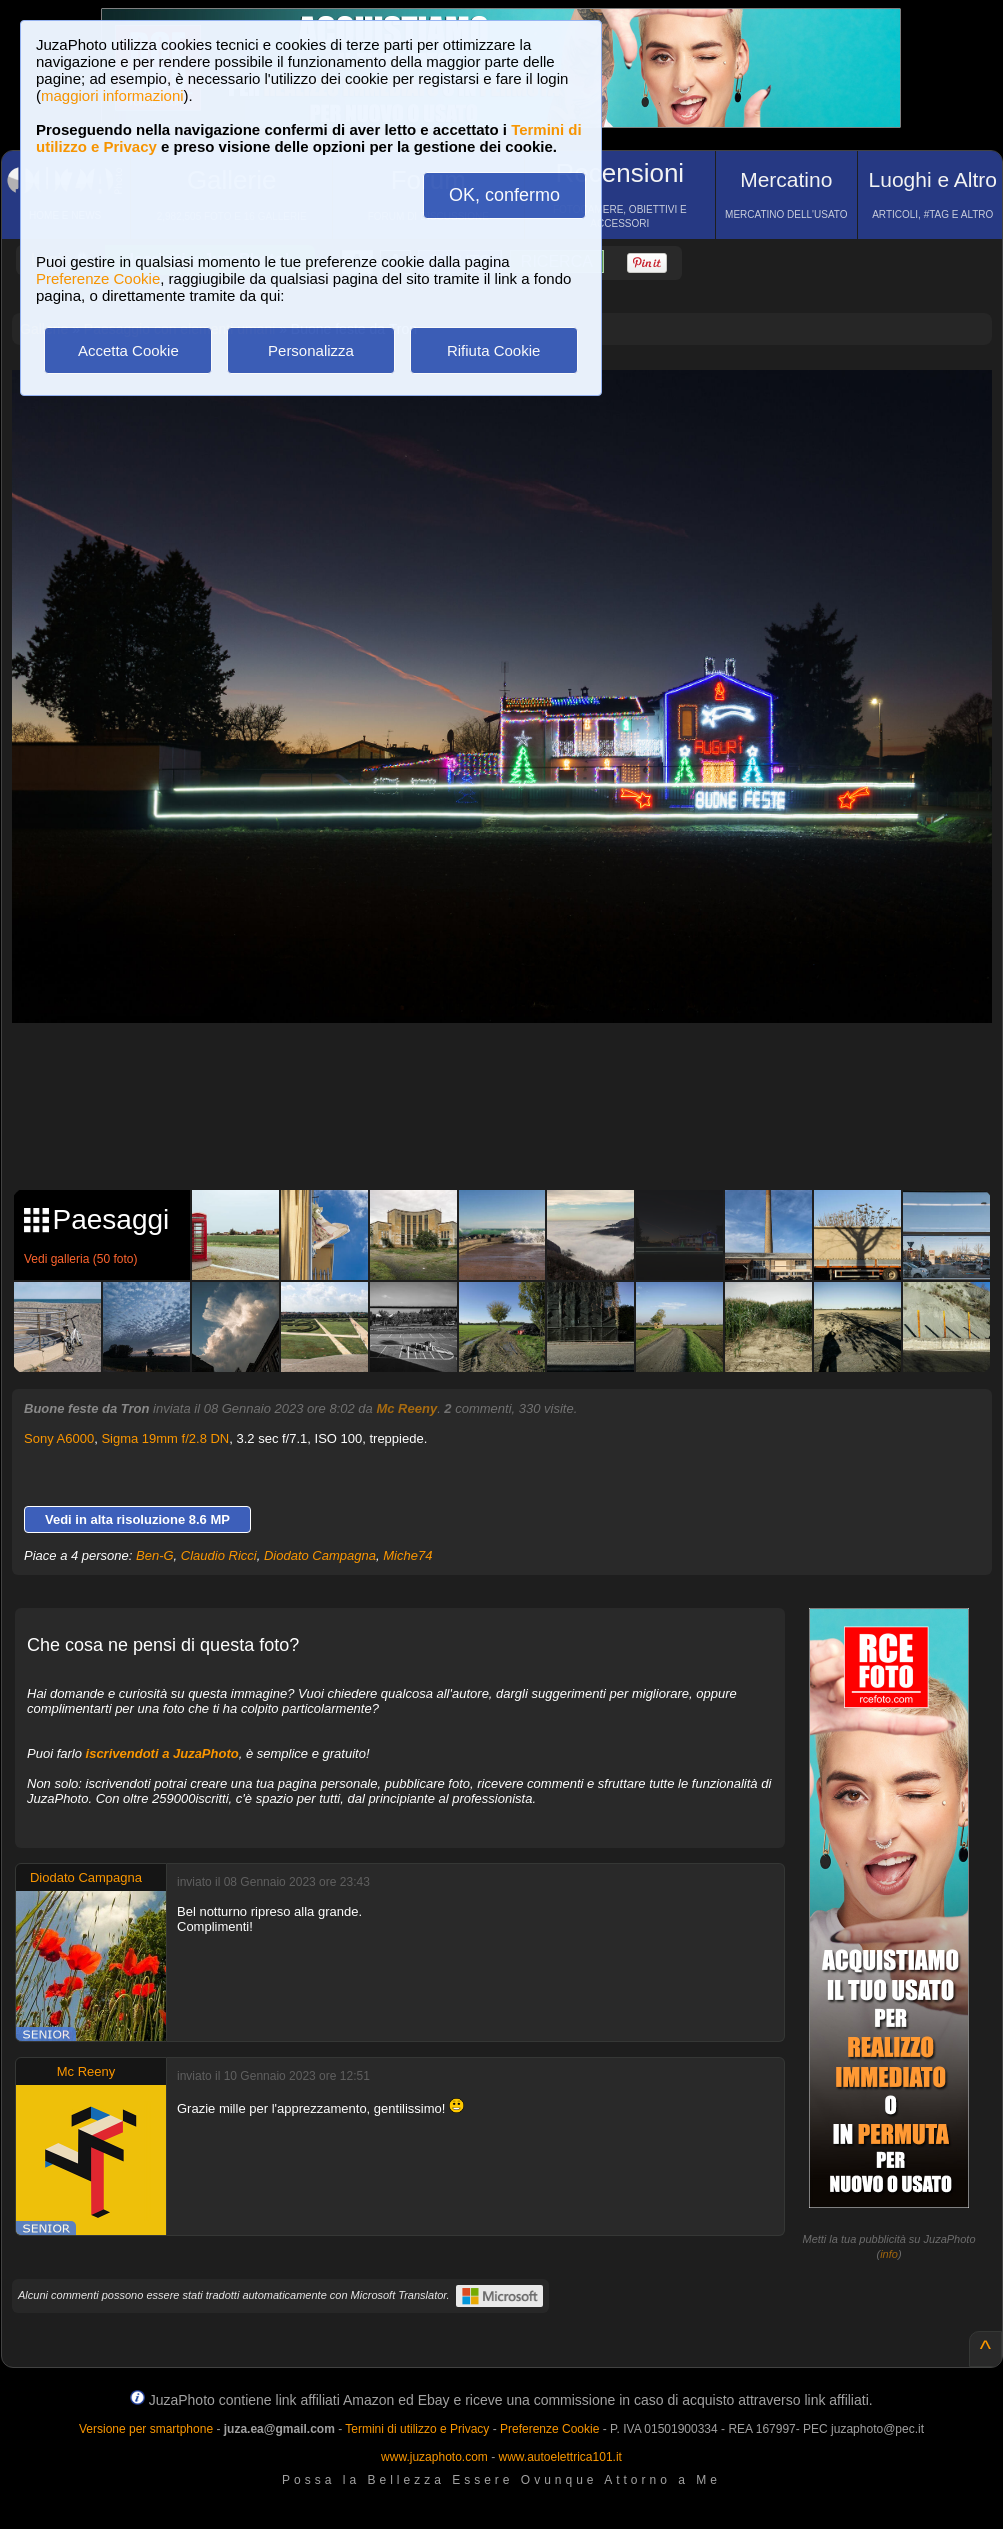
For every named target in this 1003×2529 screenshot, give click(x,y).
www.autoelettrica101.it (559, 2457)
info (889, 2254)
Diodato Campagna (320, 1555)
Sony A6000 (59, 1438)
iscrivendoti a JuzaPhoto (162, 1753)
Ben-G (155, 1555)
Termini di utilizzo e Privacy (417, 2429)
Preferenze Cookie (98, 278)
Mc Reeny (406, 1408)
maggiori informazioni (112, 95)
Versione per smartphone (146, 2429)
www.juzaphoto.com (434, 2457)
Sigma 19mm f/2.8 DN (165, 1438)
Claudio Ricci (219, 1555)
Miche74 (407, 1555)
